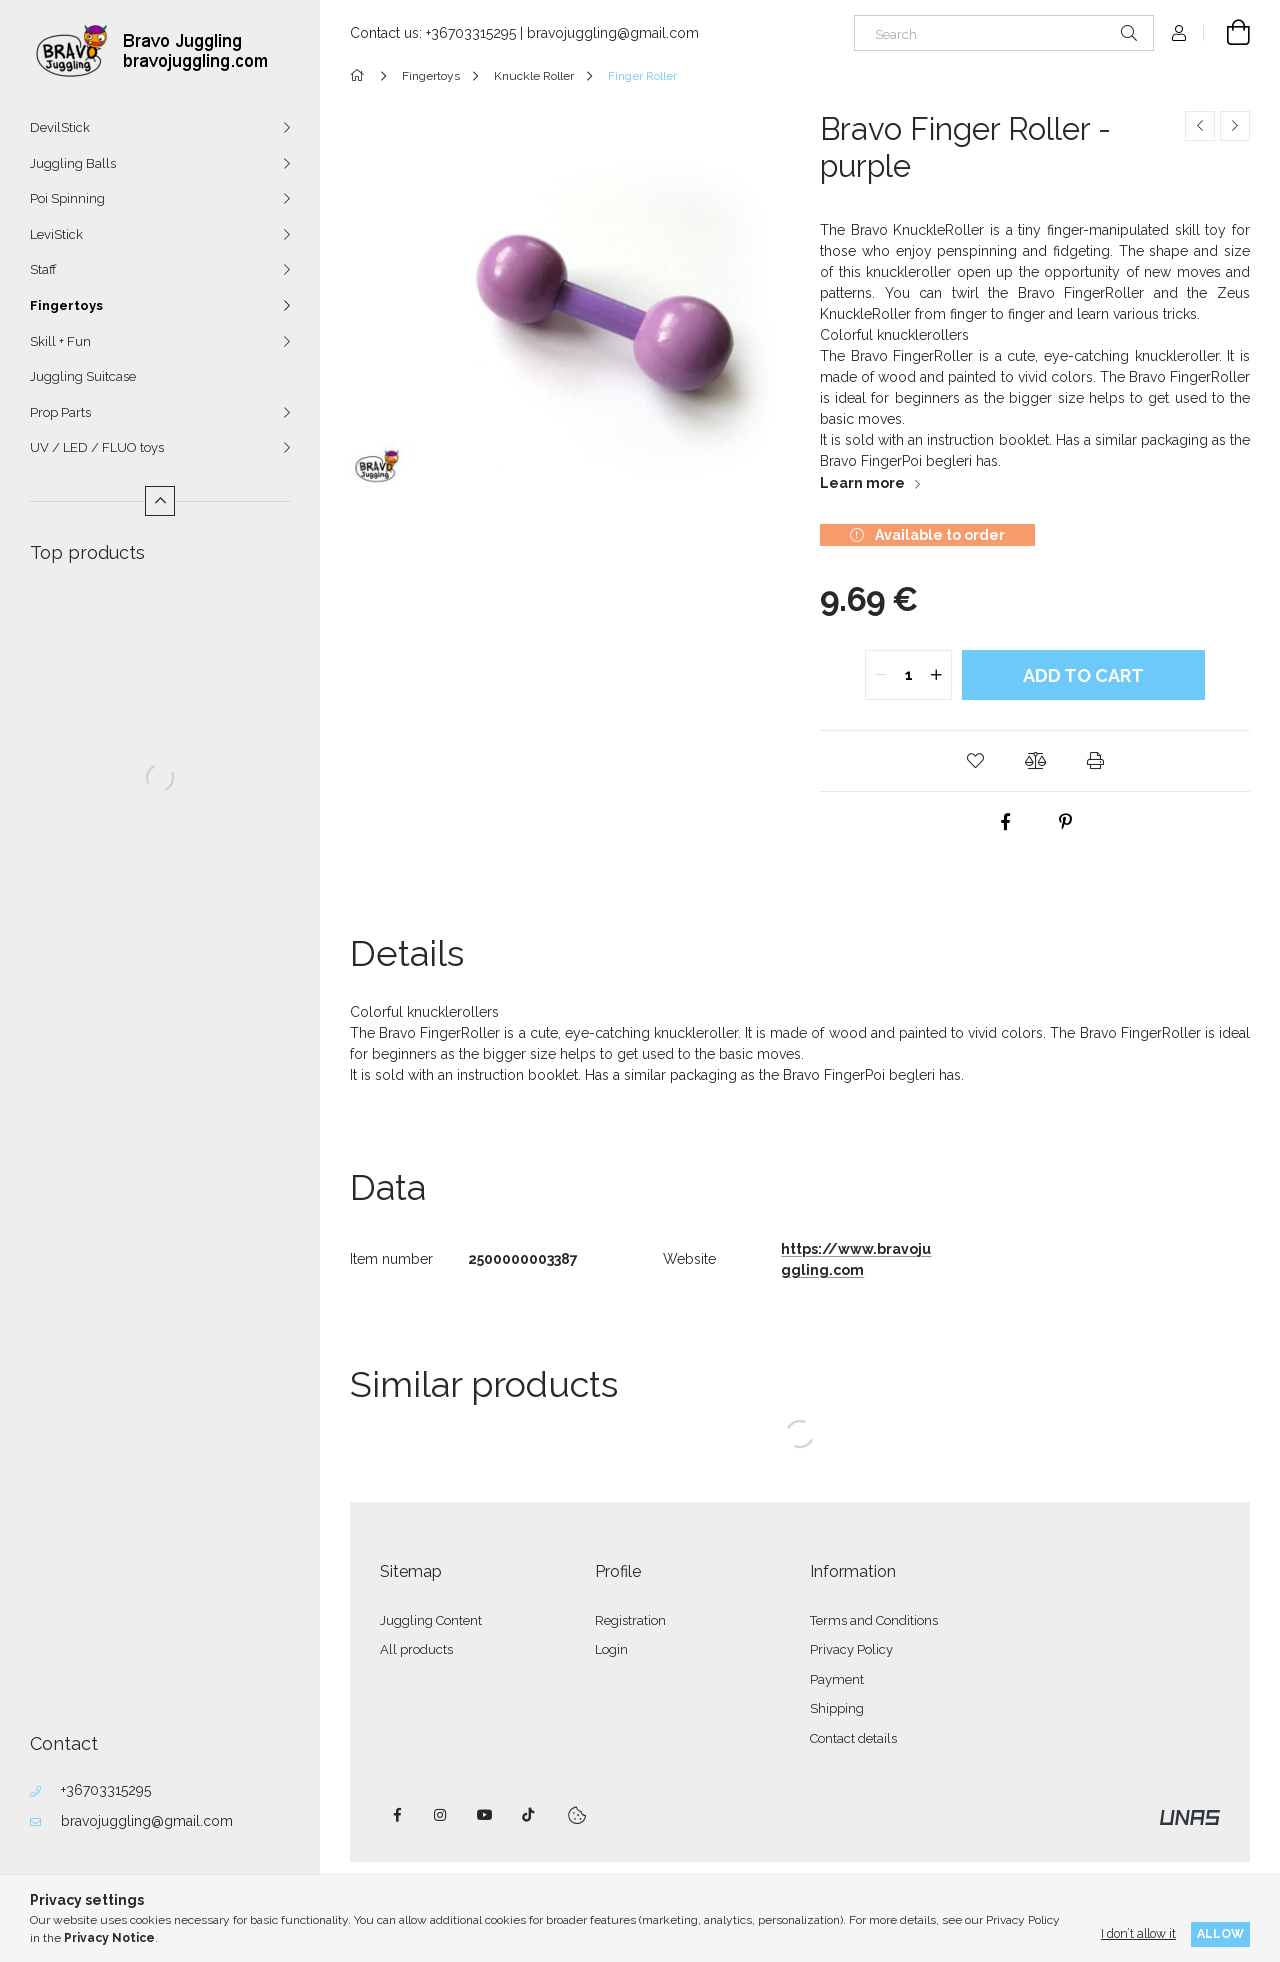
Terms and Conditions (874, 1620)
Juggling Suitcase (83, 376)
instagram (441, 1815)
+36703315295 (106, 1790)
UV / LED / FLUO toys (97, 447)
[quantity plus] (936, 675)
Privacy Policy (851, 1649)
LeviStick (56, 234)
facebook (397, 1815)
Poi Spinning (67, 198)
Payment (837, 1679)
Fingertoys (66, 305)
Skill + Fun (60, 341)
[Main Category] (360, 76)
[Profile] (1179, 33)
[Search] (1004, 33)
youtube (485, 1815)
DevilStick (60, 127)
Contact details (853, 1738)
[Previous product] (1200, 126)
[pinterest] (1065, 822)
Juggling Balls (73, 163)
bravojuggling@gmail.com (147, 1821)
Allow (1220, 1933)
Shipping (837, 1708)
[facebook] (1005, 822)
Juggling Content (431, 1620)
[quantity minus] (881, 675)
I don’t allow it (1138, 1933)
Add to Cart (1083, 675)
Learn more (862, 483)
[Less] (160, 501)
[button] (975, 761)
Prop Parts (60, 412)
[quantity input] (908, 675)
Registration (630, 1620)
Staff (43, 269)
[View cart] (1227, 33)
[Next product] (1235, 126)
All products (416, 1649)
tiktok (529, 1815)
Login (611, 1649)
